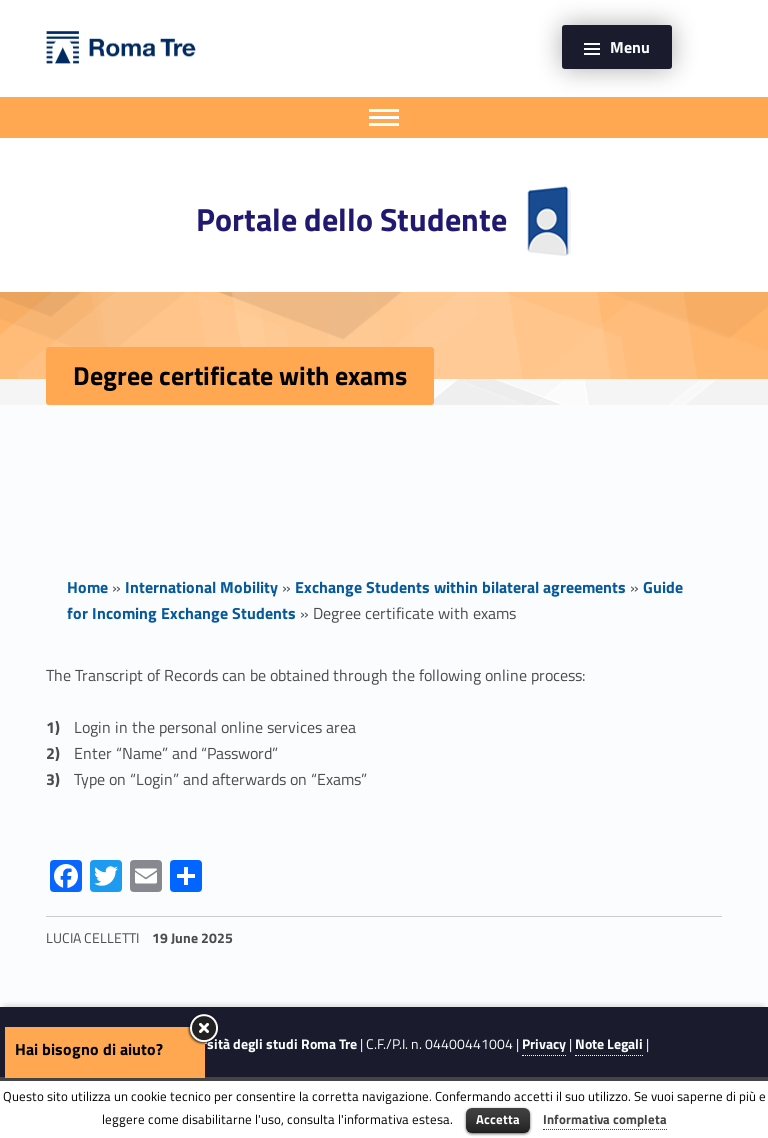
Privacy (544, 1044)
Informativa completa (605, 1119)
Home (87, 587)
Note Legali (609, 1044)
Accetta (498, 1119)
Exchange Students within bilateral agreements (460, 587)
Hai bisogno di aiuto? (89, 1049)
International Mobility (201, 587)
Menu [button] (630, 47)
